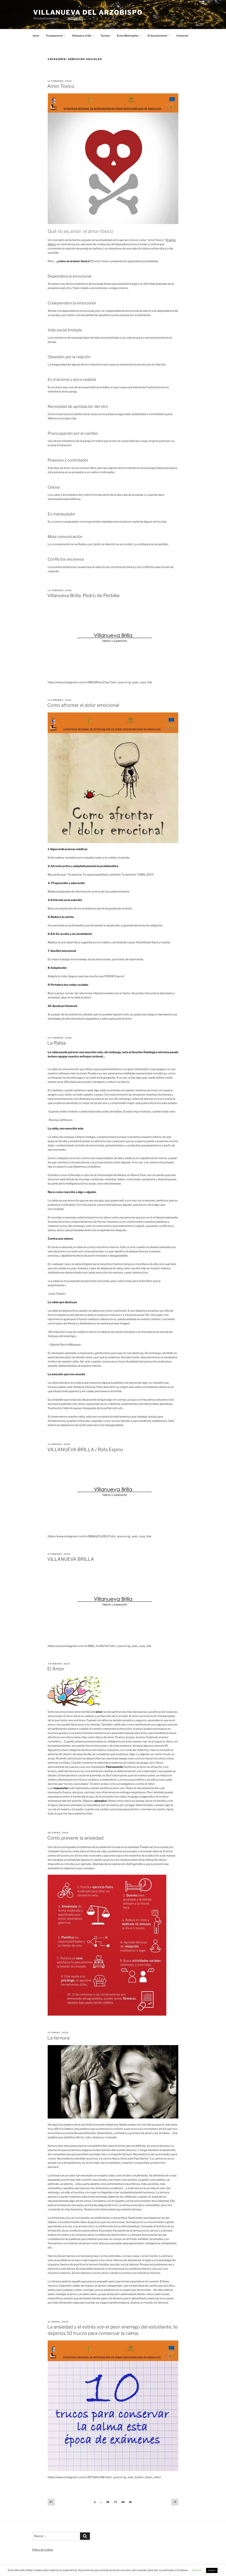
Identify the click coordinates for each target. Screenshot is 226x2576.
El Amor (55, 1668)
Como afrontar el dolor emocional (83, 705)
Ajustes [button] (197, 2570)
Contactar (182, 35)
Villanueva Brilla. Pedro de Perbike (83, 595)
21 (131, 2501)
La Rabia (56, 1043)
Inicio (36, 35)
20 (124, 2501)
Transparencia (56, 35)
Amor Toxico (60, 86)
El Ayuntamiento (159, 35)
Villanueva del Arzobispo (88, 12)
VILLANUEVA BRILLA (70, 1559)
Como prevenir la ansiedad (75, 1838)
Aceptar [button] (211, 2570)
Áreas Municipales (129, 35)
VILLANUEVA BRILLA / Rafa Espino (85, 1449)
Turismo (105, 35)
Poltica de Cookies (42, 2549)
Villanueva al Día (83, 35)
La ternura (58, 2037)
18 (108, 2501)
